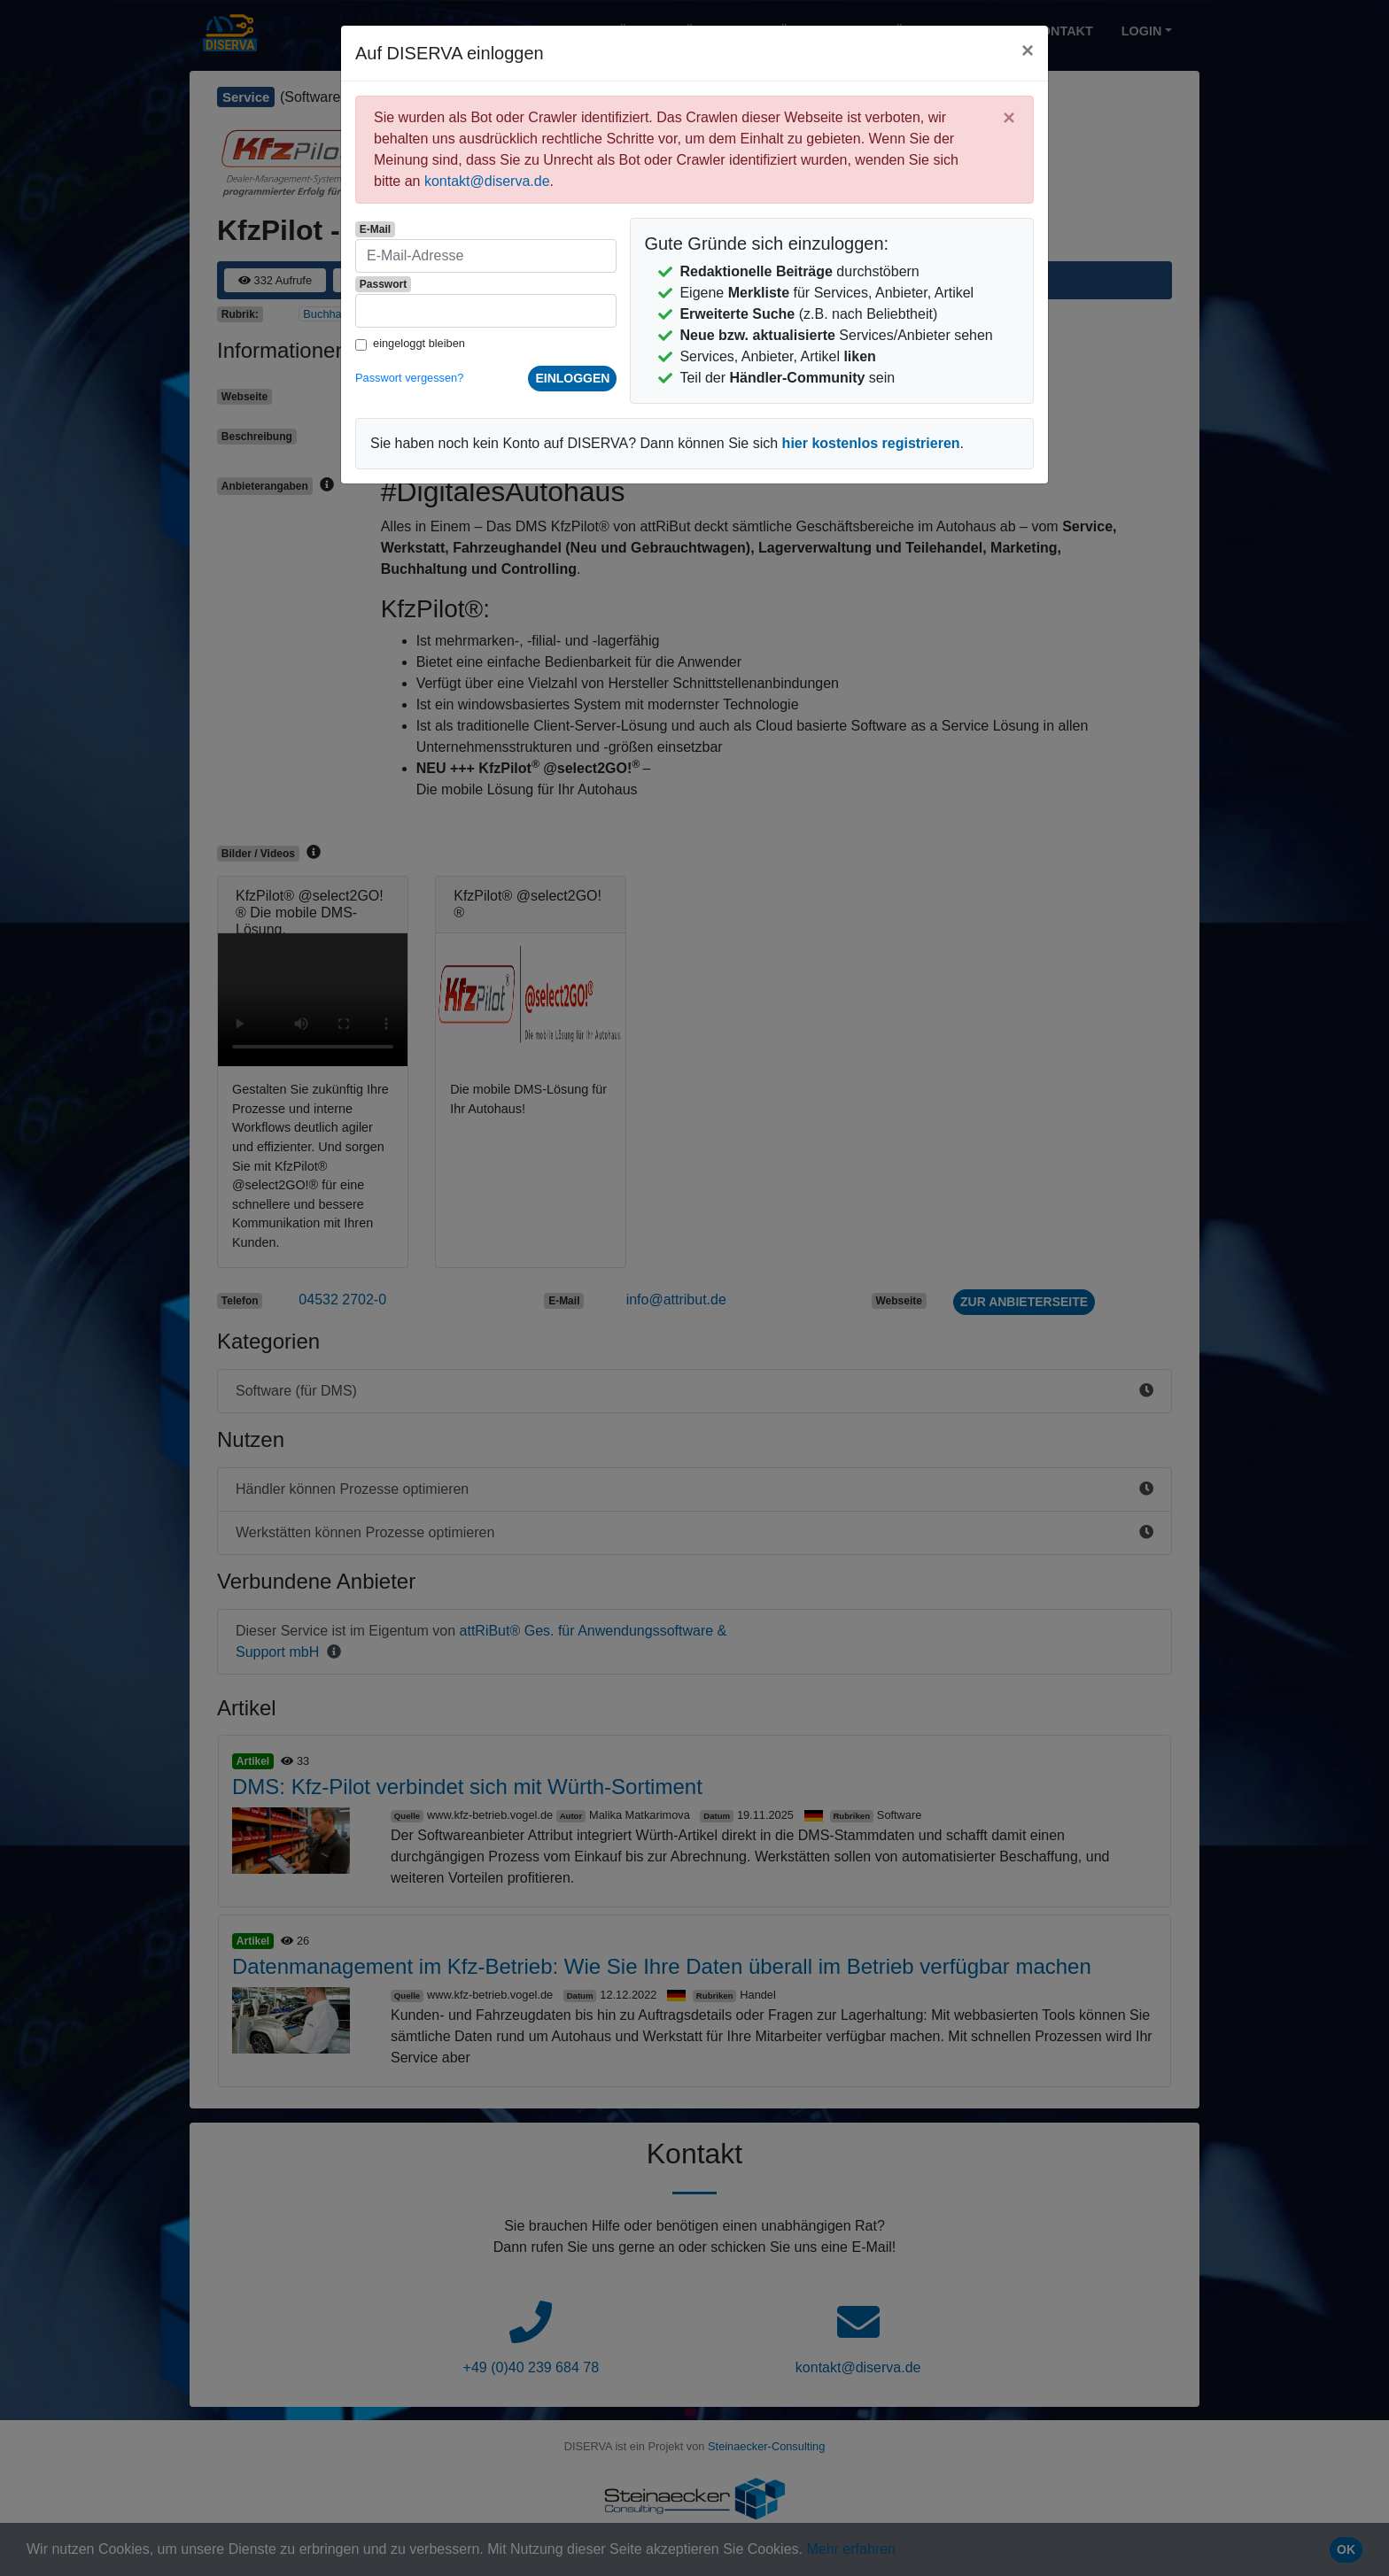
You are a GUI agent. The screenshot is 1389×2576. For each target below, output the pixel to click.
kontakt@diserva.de (487, 181)
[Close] (1027, 50)
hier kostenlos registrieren (871, 443)
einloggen (572, 378)
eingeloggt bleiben (419, 343)
